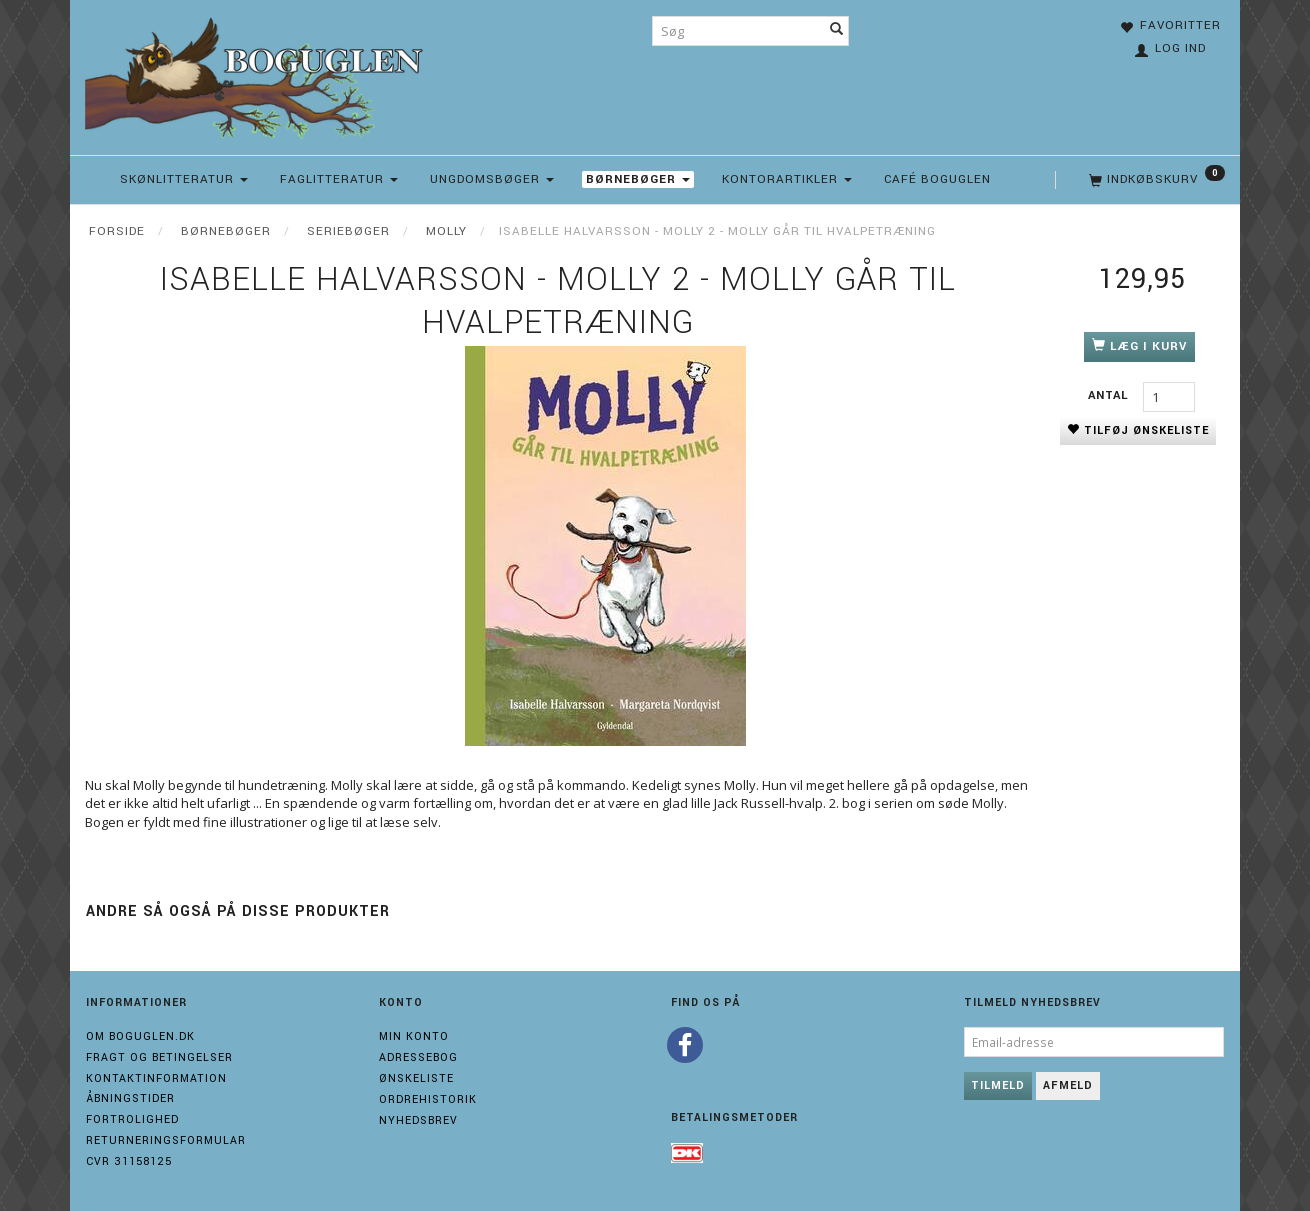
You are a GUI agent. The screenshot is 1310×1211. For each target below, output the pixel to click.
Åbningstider (130, 1098)
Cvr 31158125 (129, 1161)
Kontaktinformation (156, 1078)
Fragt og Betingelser (159, 1057)
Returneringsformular (166, 1140)
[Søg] (837, 31)
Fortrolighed (132, 1119)
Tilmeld (998, 1085)
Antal (1110, 395)
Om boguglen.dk (140, 1036)
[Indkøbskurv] (1155, 180)
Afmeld (1068, 1085)
